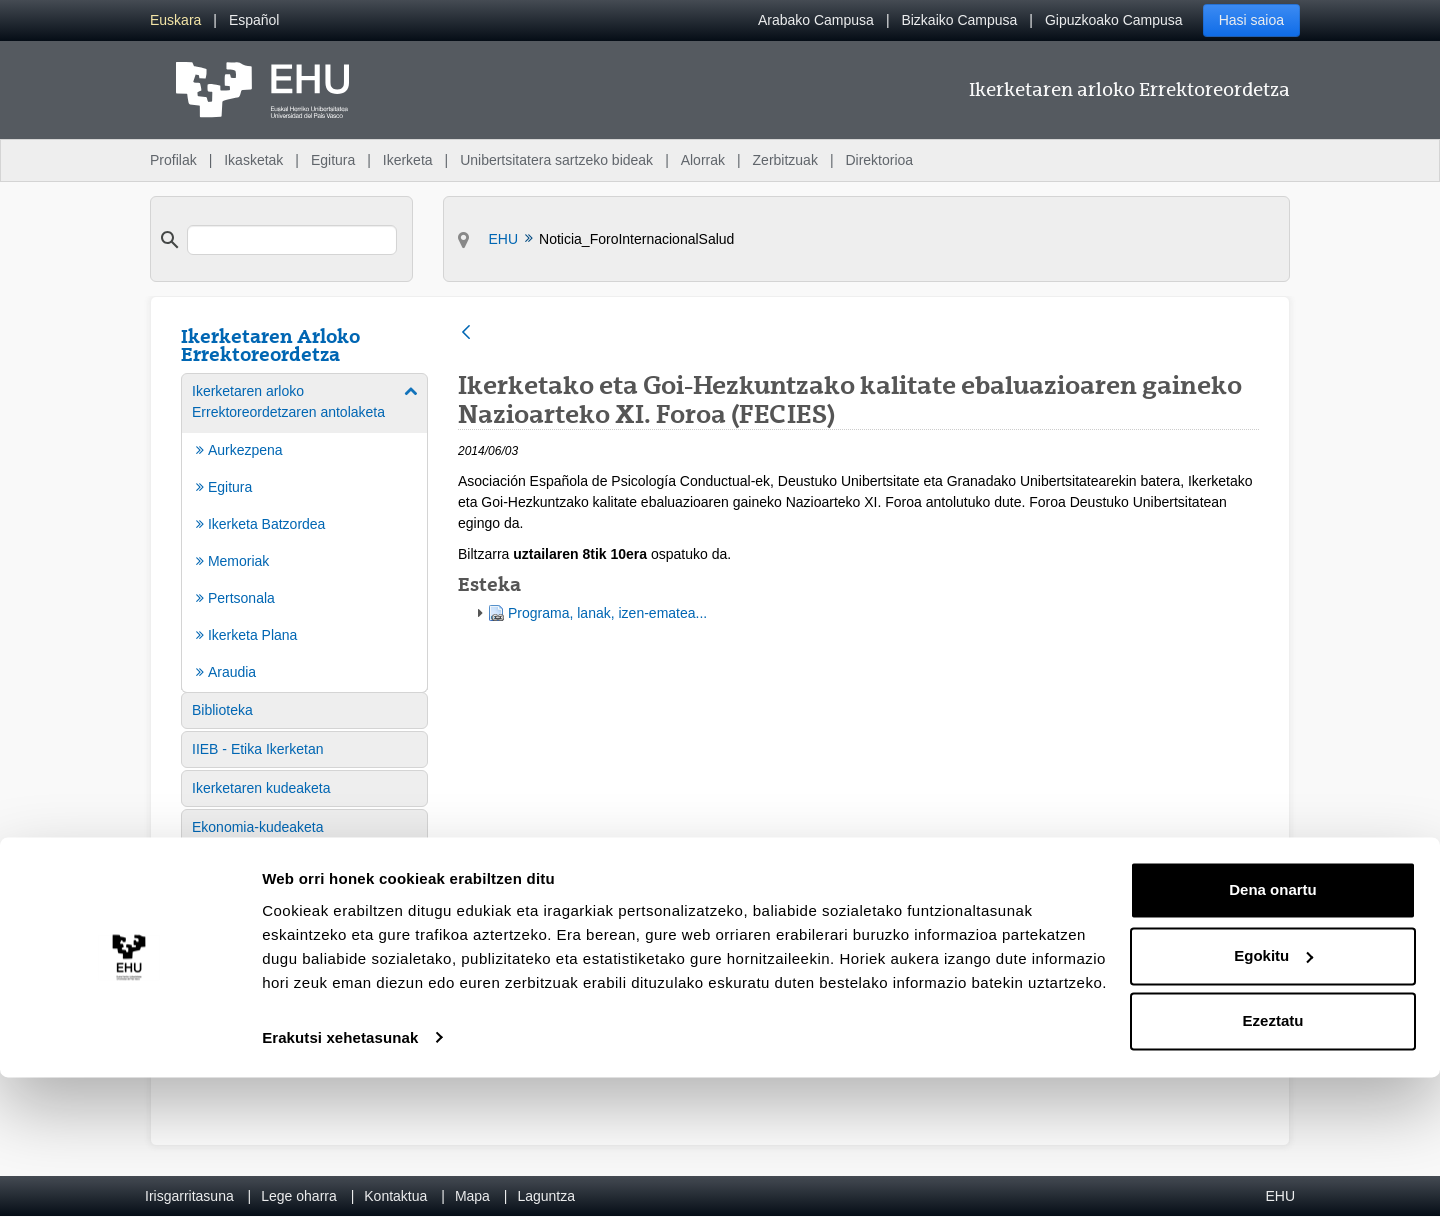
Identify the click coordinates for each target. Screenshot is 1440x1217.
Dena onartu (1273, 1030)
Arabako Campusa (816, 20)
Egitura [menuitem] (333, 160)
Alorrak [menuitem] (703, 160)
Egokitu (1273, 1095)
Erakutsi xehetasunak (340, 1177)
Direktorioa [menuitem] (879, 160)
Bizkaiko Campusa (959, 20)
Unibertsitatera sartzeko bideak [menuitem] (556, 160)
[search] (292, 240)
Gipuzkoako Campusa (1114, 20)
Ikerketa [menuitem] (408, 160)
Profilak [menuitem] (173, 160)
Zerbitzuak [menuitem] (785, 160)
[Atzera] (466, 333)
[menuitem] (175, 20)
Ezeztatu (1273, 1161)
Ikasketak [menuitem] (253, 160)
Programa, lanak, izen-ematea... (607, 613)
